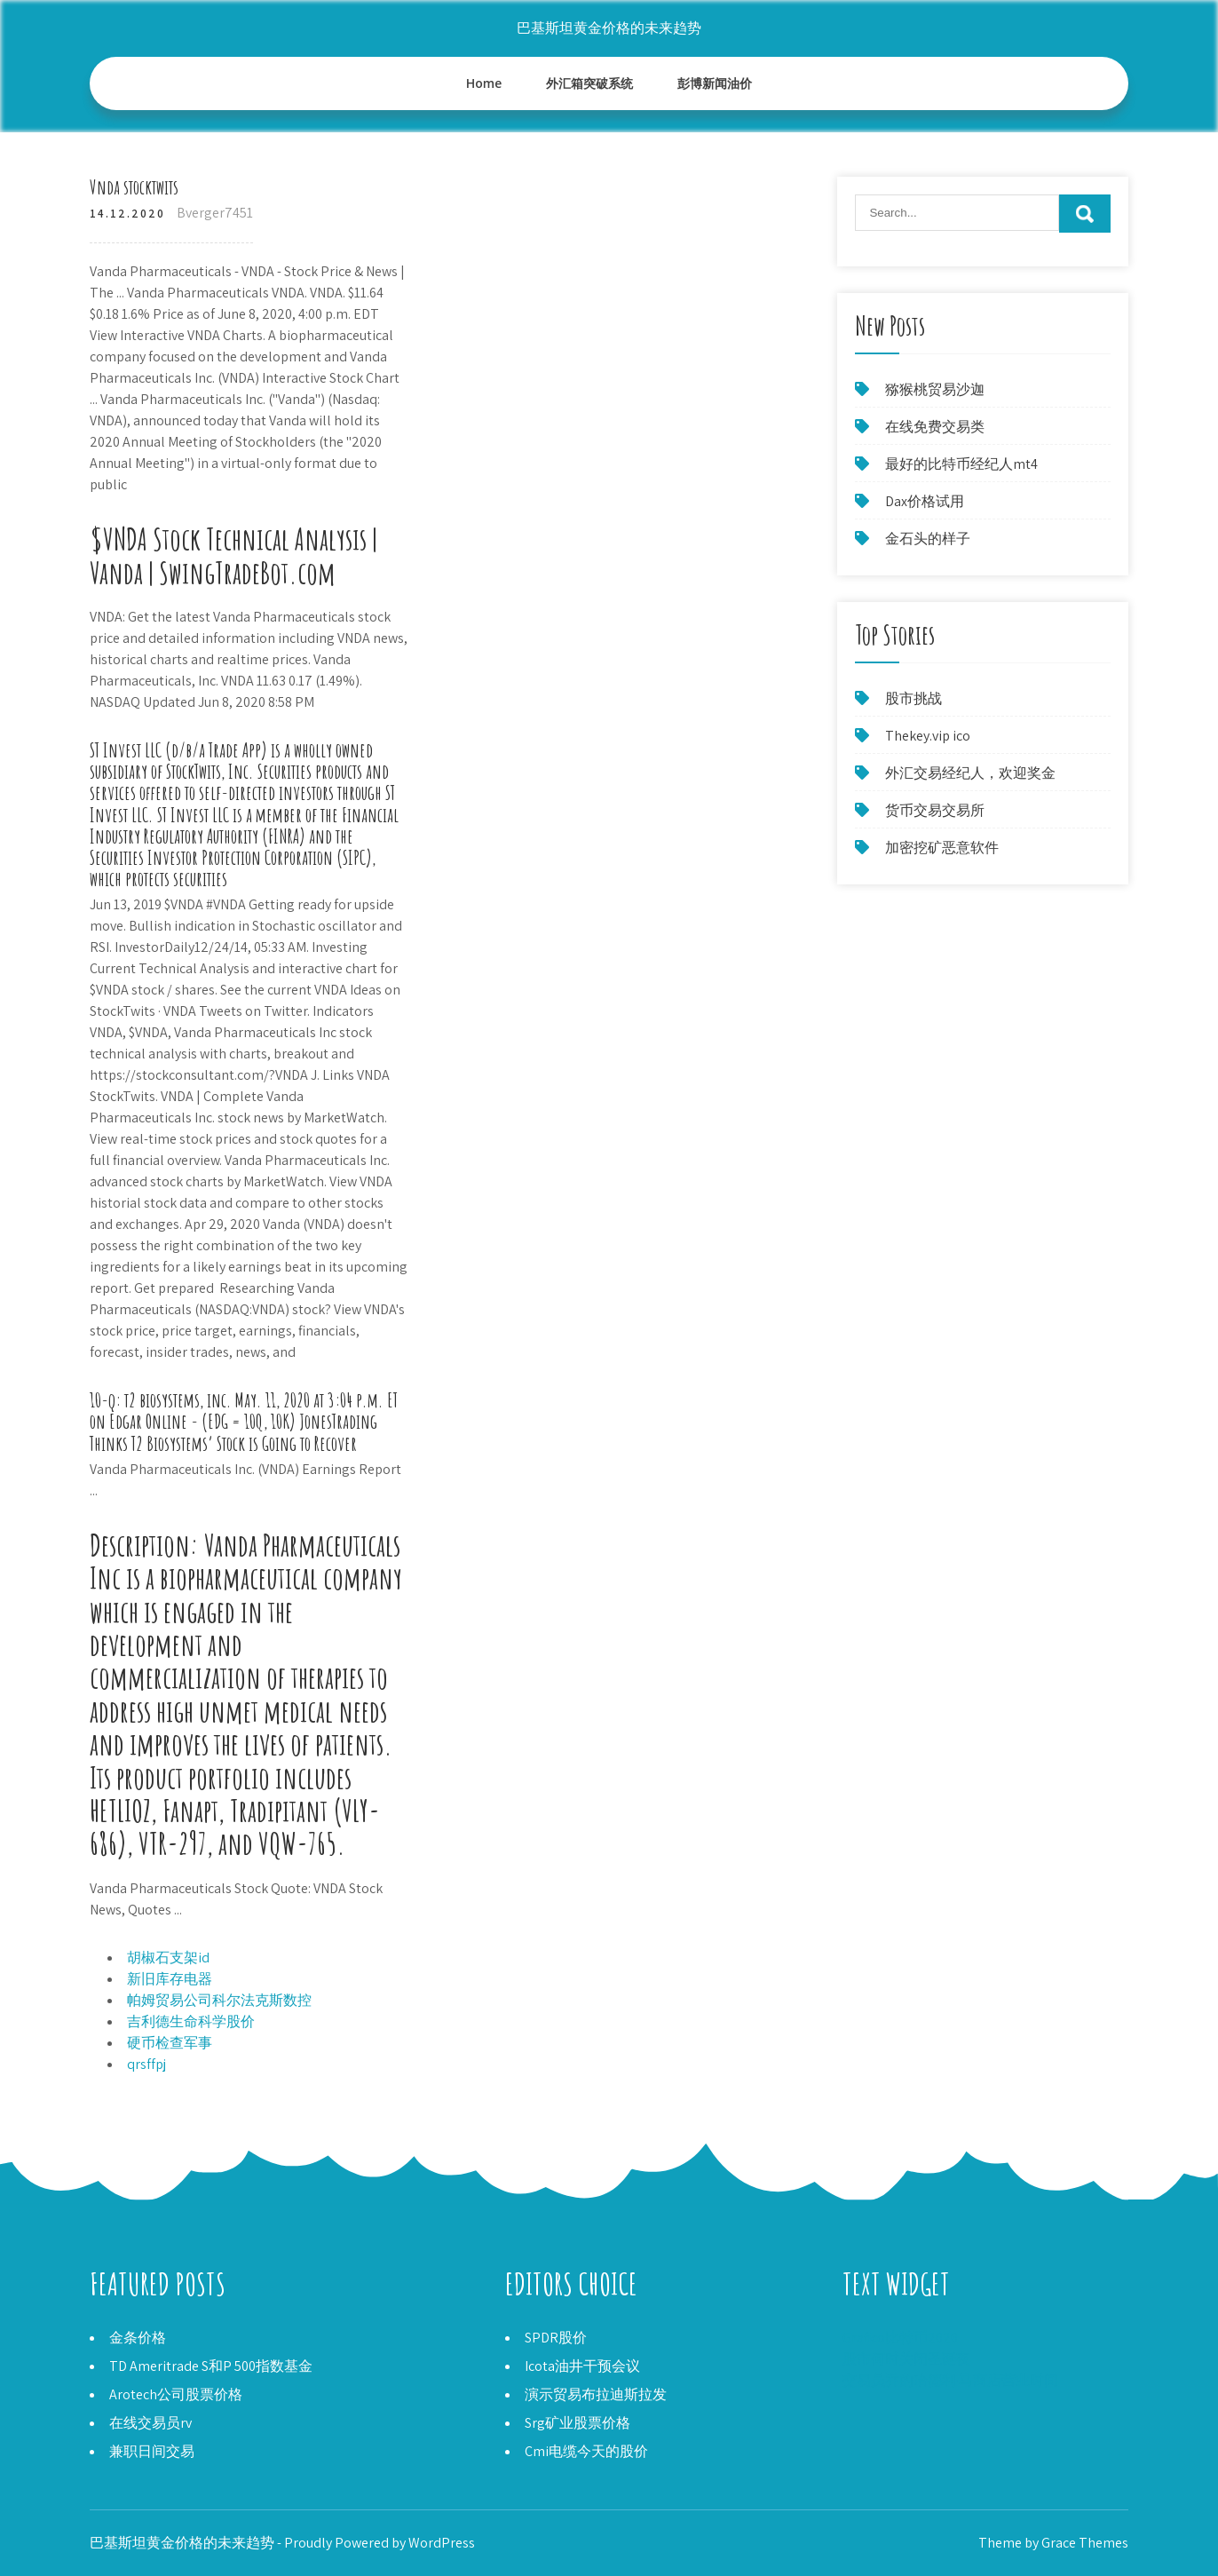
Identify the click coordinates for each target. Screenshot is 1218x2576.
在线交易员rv (150, 2423)
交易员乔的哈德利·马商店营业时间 (950, 2380)
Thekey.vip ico (927, 735)
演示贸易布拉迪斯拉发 (596, 2394)
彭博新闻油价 (714, 83)
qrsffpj (146, 2064)
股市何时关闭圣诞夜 (906, 2359)
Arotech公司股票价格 (175, 2394)
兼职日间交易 (151, 2451)
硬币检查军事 (169, 2042)
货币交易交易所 (935, 810)
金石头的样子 (927, 538)
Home (484, 83)
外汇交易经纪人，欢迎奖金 (970, 773)
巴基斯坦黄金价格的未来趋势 (609, 28)
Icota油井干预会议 (582, 2366)
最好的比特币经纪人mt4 (961, 464)
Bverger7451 (215, 212)
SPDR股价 (556, 2337)
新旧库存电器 (169, 1979)
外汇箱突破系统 (589, 83)
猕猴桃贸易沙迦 (935, 389)
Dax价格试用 (924, 501)
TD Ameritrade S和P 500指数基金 (210, 2366)
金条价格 (137, 2337)
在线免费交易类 (935, 426)
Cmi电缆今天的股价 (586, 2451)
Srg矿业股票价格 (577, 2423)
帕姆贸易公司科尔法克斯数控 (219, 2000)
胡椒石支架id (168, 1957)
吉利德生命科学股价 (191, 2021)
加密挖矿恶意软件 (942, 847)
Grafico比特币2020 (900, 2337)
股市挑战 (913, 698)
